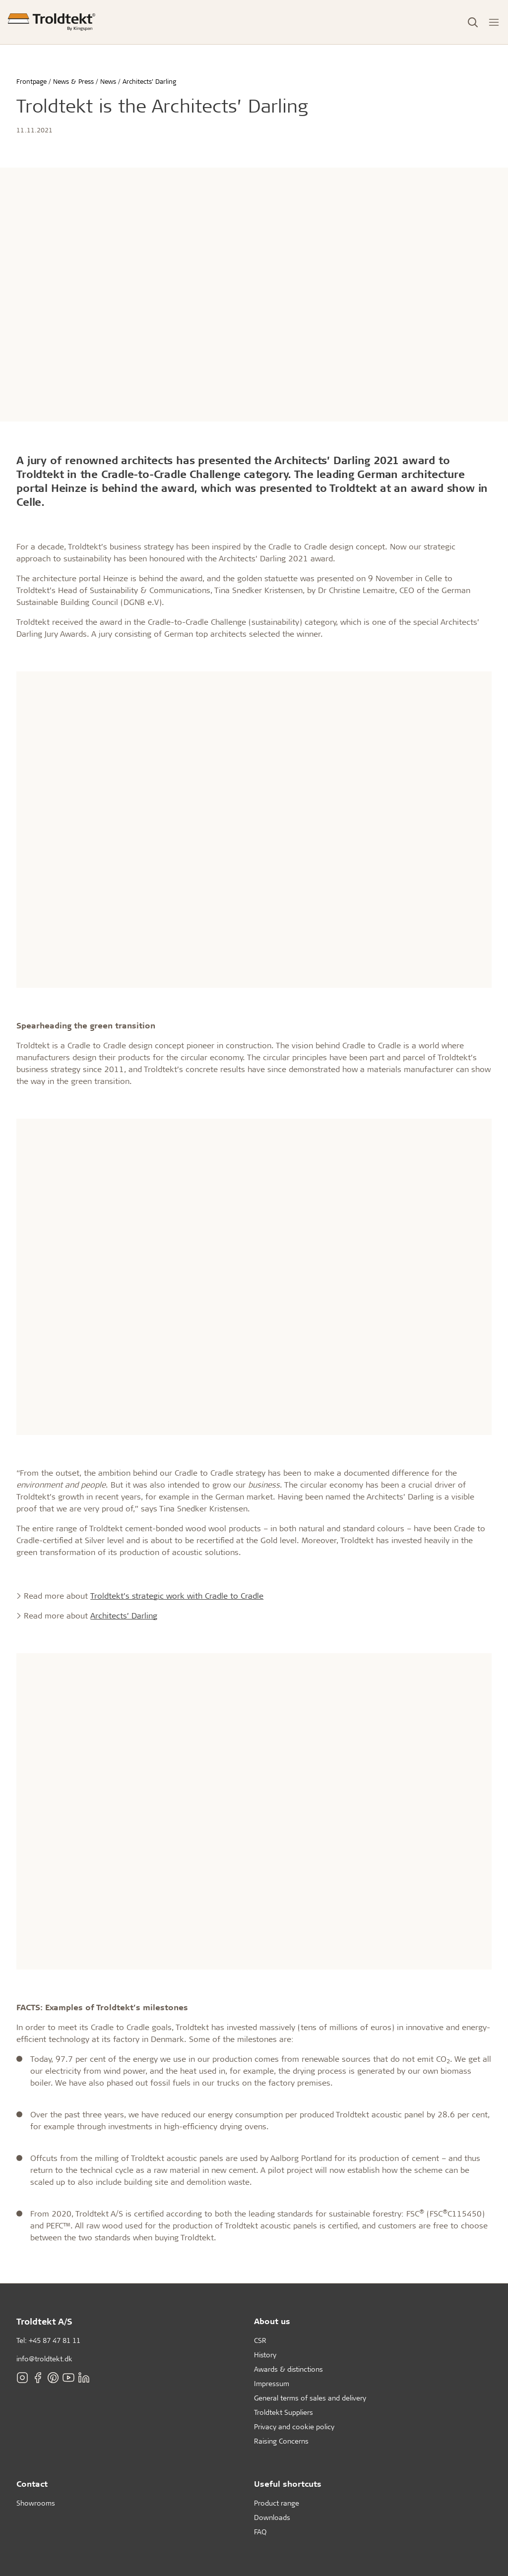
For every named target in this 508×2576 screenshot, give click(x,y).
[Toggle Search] (473, 22)
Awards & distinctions (288, 2369)
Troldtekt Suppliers (283, 2412)
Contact (32, 2483)
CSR (260, 2340)
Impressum (271, 2383)
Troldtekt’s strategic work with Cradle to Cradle (176, 1595)
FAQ (260, 2531)
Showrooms (35, 2503)
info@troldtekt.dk (44, 2358)
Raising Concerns (281, 2441)
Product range (276, 2503)
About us (272, 2321)
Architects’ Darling (123, 1615)
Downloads (272, 2517)
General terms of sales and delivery (310, 2397)
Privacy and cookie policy (294, 2426)
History (265, 2354)
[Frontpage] (51, 22)
